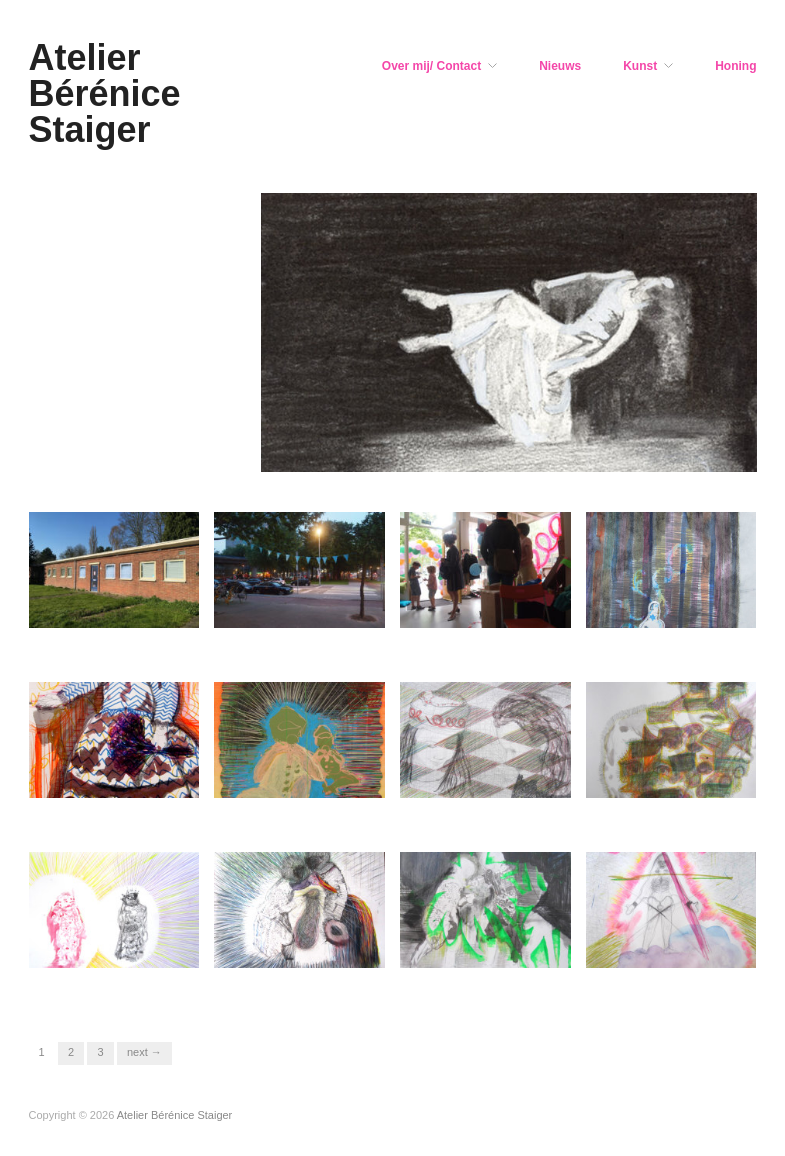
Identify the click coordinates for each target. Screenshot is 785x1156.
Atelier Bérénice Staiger (105, 93)
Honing (735, 66)
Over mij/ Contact (431, 66)
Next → (144, 1052)
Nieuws (560, 66)
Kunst (640, 66)
